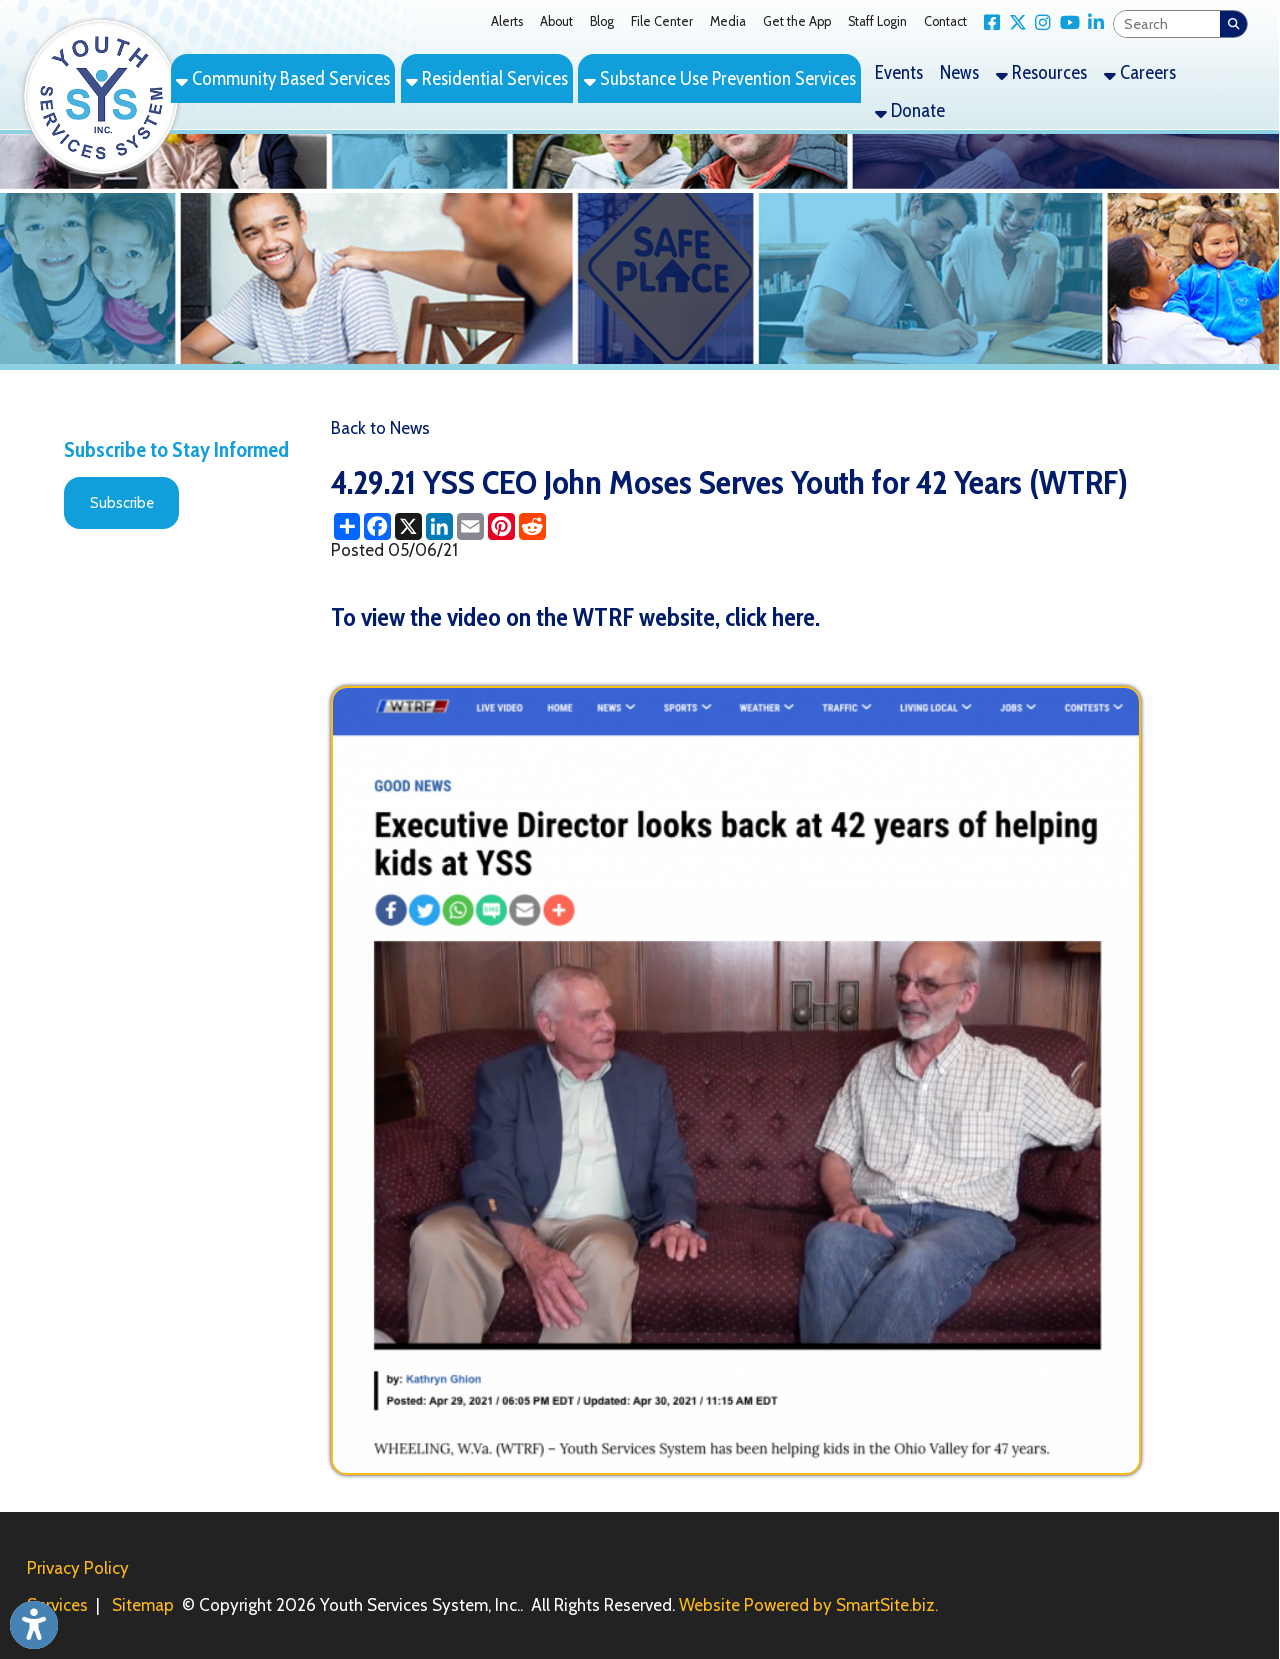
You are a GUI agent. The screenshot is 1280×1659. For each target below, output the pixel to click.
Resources (1041, 72)
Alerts (507, 21)
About (556, 21)
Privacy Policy (78, 1568)
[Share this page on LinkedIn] (439, 526)
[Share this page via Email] (470, 526)
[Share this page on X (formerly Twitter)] (408, 526)
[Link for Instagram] (1039, 23)
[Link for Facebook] (988, 23)
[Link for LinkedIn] (1092, 23)
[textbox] (1167, 24)
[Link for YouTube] (1065, 23)
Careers (1140, 72)
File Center (662, 21)
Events (899, 72)
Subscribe (122, 503)
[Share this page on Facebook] (377, 526)
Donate (910, 110)
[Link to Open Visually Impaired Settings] (34, 1625)
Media (728, 21)
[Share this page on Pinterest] (501, 526)
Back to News (380, 428)
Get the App (797, 21)
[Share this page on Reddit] (532, 526)
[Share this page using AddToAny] (346, 526)
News (959, 72)
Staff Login (877, 21)
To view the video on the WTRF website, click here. (575, 616)
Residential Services (487, 78)
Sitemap (143, 1605)
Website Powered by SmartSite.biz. (808, 1605)
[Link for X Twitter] (1013, 23)
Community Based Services (283, 78)
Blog (602, 21)
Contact (945, 21)
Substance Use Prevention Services (720, 78)
